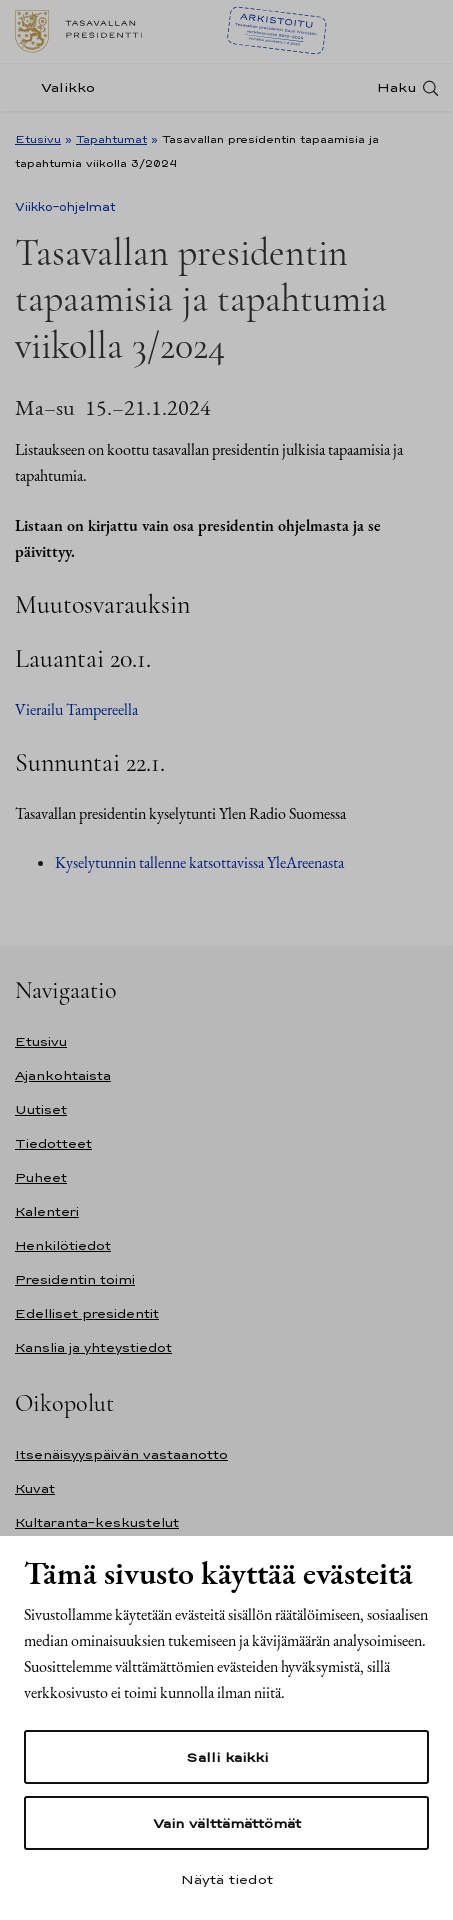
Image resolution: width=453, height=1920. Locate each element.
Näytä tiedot (227, 1879)
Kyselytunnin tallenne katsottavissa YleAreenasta (201, 862)
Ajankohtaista (63, 1075)
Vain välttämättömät (227, 1823)
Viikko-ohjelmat (65, 207)
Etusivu (38, 139)
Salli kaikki (227, 1757)
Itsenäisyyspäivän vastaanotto (121, 1454)
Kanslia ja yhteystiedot (93, 1347)
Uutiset (41, 1109)
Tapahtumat (111, 139)
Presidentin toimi (75, 1279)
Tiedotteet (53, 1143)
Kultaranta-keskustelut (97, 1522)
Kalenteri (47, 1211)
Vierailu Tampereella (76, 709)
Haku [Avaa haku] (397, 87)
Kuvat (35, 1488)
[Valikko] (61, 87)
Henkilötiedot (63, 1245)
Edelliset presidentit (87, 1313)
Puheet (41, 1177)
